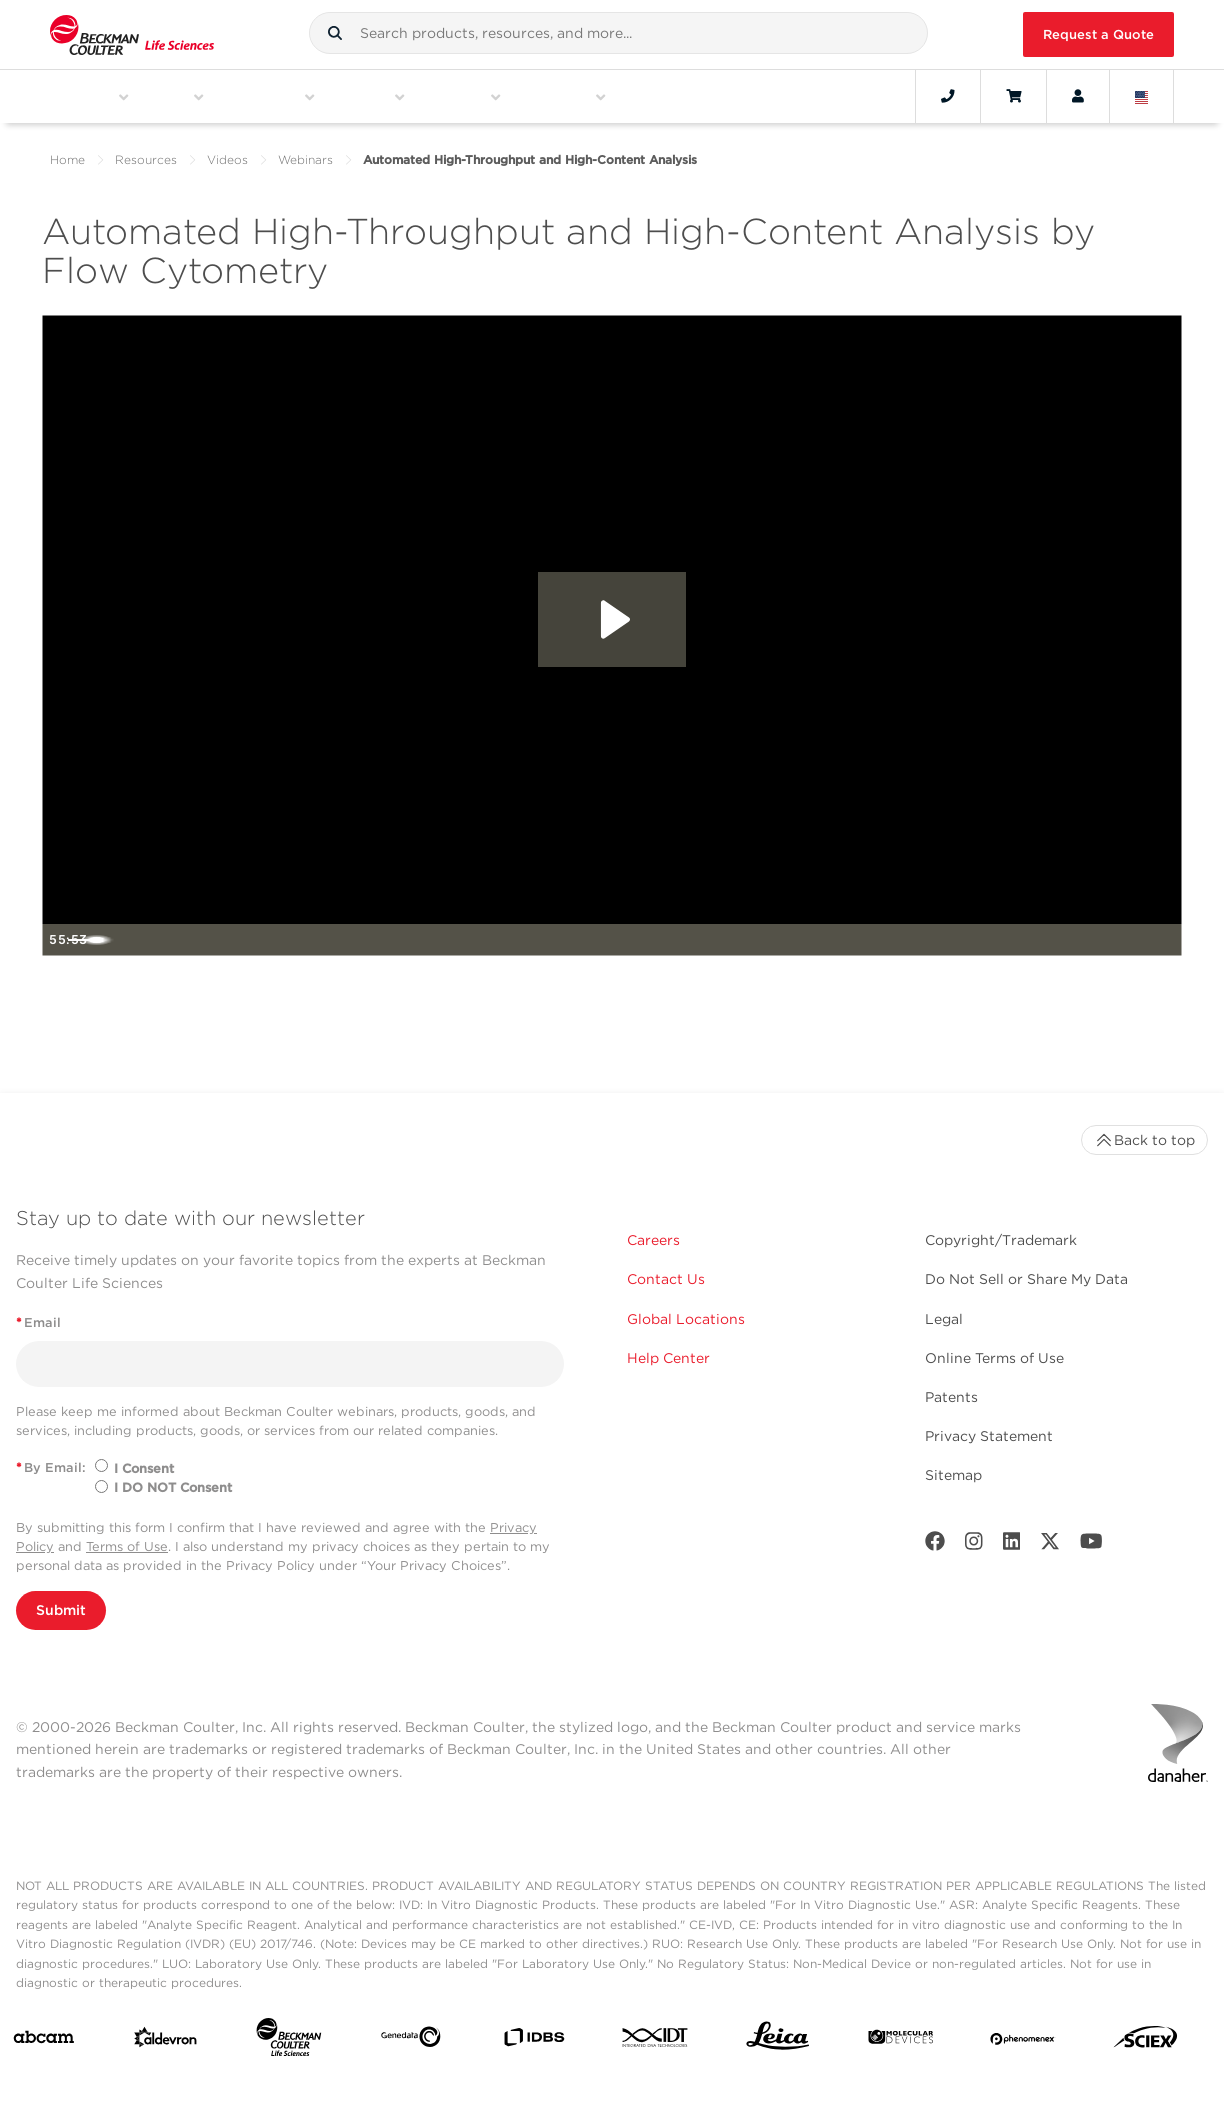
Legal (944, 1319)
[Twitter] (1050, 1545)
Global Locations (686, 1319)
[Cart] (1013, 96)
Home (67, 159)
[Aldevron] (166, 2041)
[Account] (1078, 96)
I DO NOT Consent (173, 1487)
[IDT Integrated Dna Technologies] (656, 2041)
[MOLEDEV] (901, 2041)
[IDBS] (534, 2041)
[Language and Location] (1142, 96)
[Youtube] (1091, 1545)
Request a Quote (1098, 34)
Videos (227, 159)
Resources (146, 159)
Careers (653, 1240)
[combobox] (618, 33)
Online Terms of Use (994, 1358)
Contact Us (666, 1279)
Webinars (305, 159)
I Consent (144, 1468)
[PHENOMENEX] (1023, 2041)
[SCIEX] (1146, 2041)
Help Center (668, 1358)
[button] (335, 33)
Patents (951, 1397)
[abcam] (44, 2041)
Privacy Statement (989, 1436)
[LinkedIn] (1012, 1545)
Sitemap (953, 1475)
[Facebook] (935, 1545)
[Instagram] (974, 1545)
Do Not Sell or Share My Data (1026, 1279)
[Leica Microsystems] (778, 2041)
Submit (61, 1610)
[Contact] (948, 96)
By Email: (51, 1467)
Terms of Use (127, 1546)
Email (38, 1322)
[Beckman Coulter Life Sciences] (289, 2041)
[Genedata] (411, 2041)
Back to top (1144, 1140)
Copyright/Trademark (1001, 1240)
